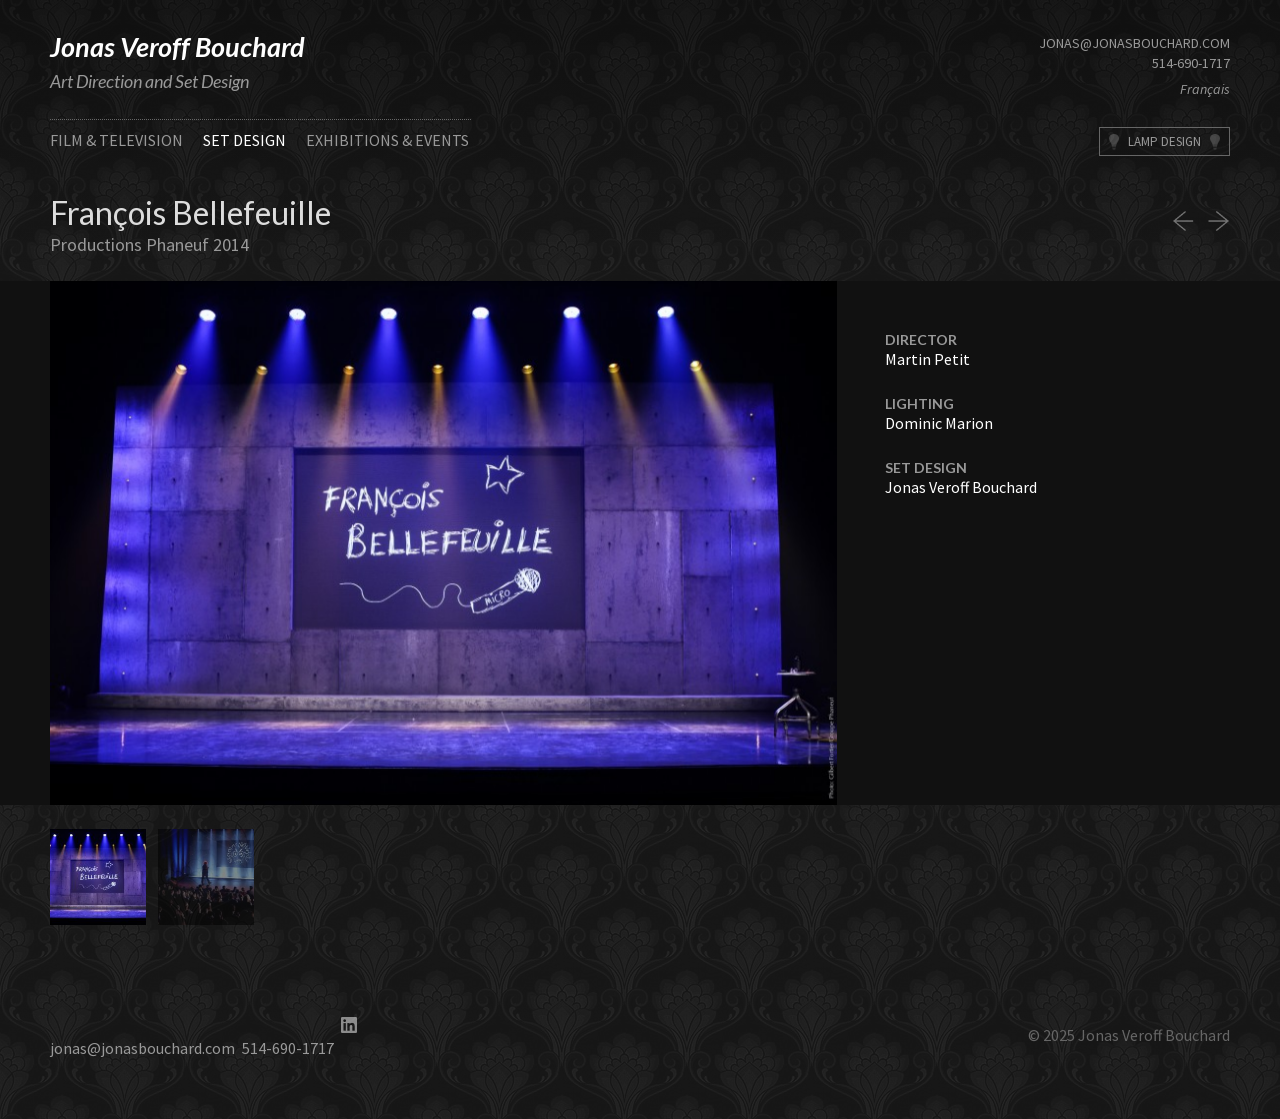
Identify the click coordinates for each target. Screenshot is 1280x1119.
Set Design (244, 140)
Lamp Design (1164, 141)
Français (1205, 89)
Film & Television (116, 140)
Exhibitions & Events (387, 140)
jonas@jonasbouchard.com (1134, 43)
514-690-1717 (1191, 63)
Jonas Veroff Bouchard (177, 46)
